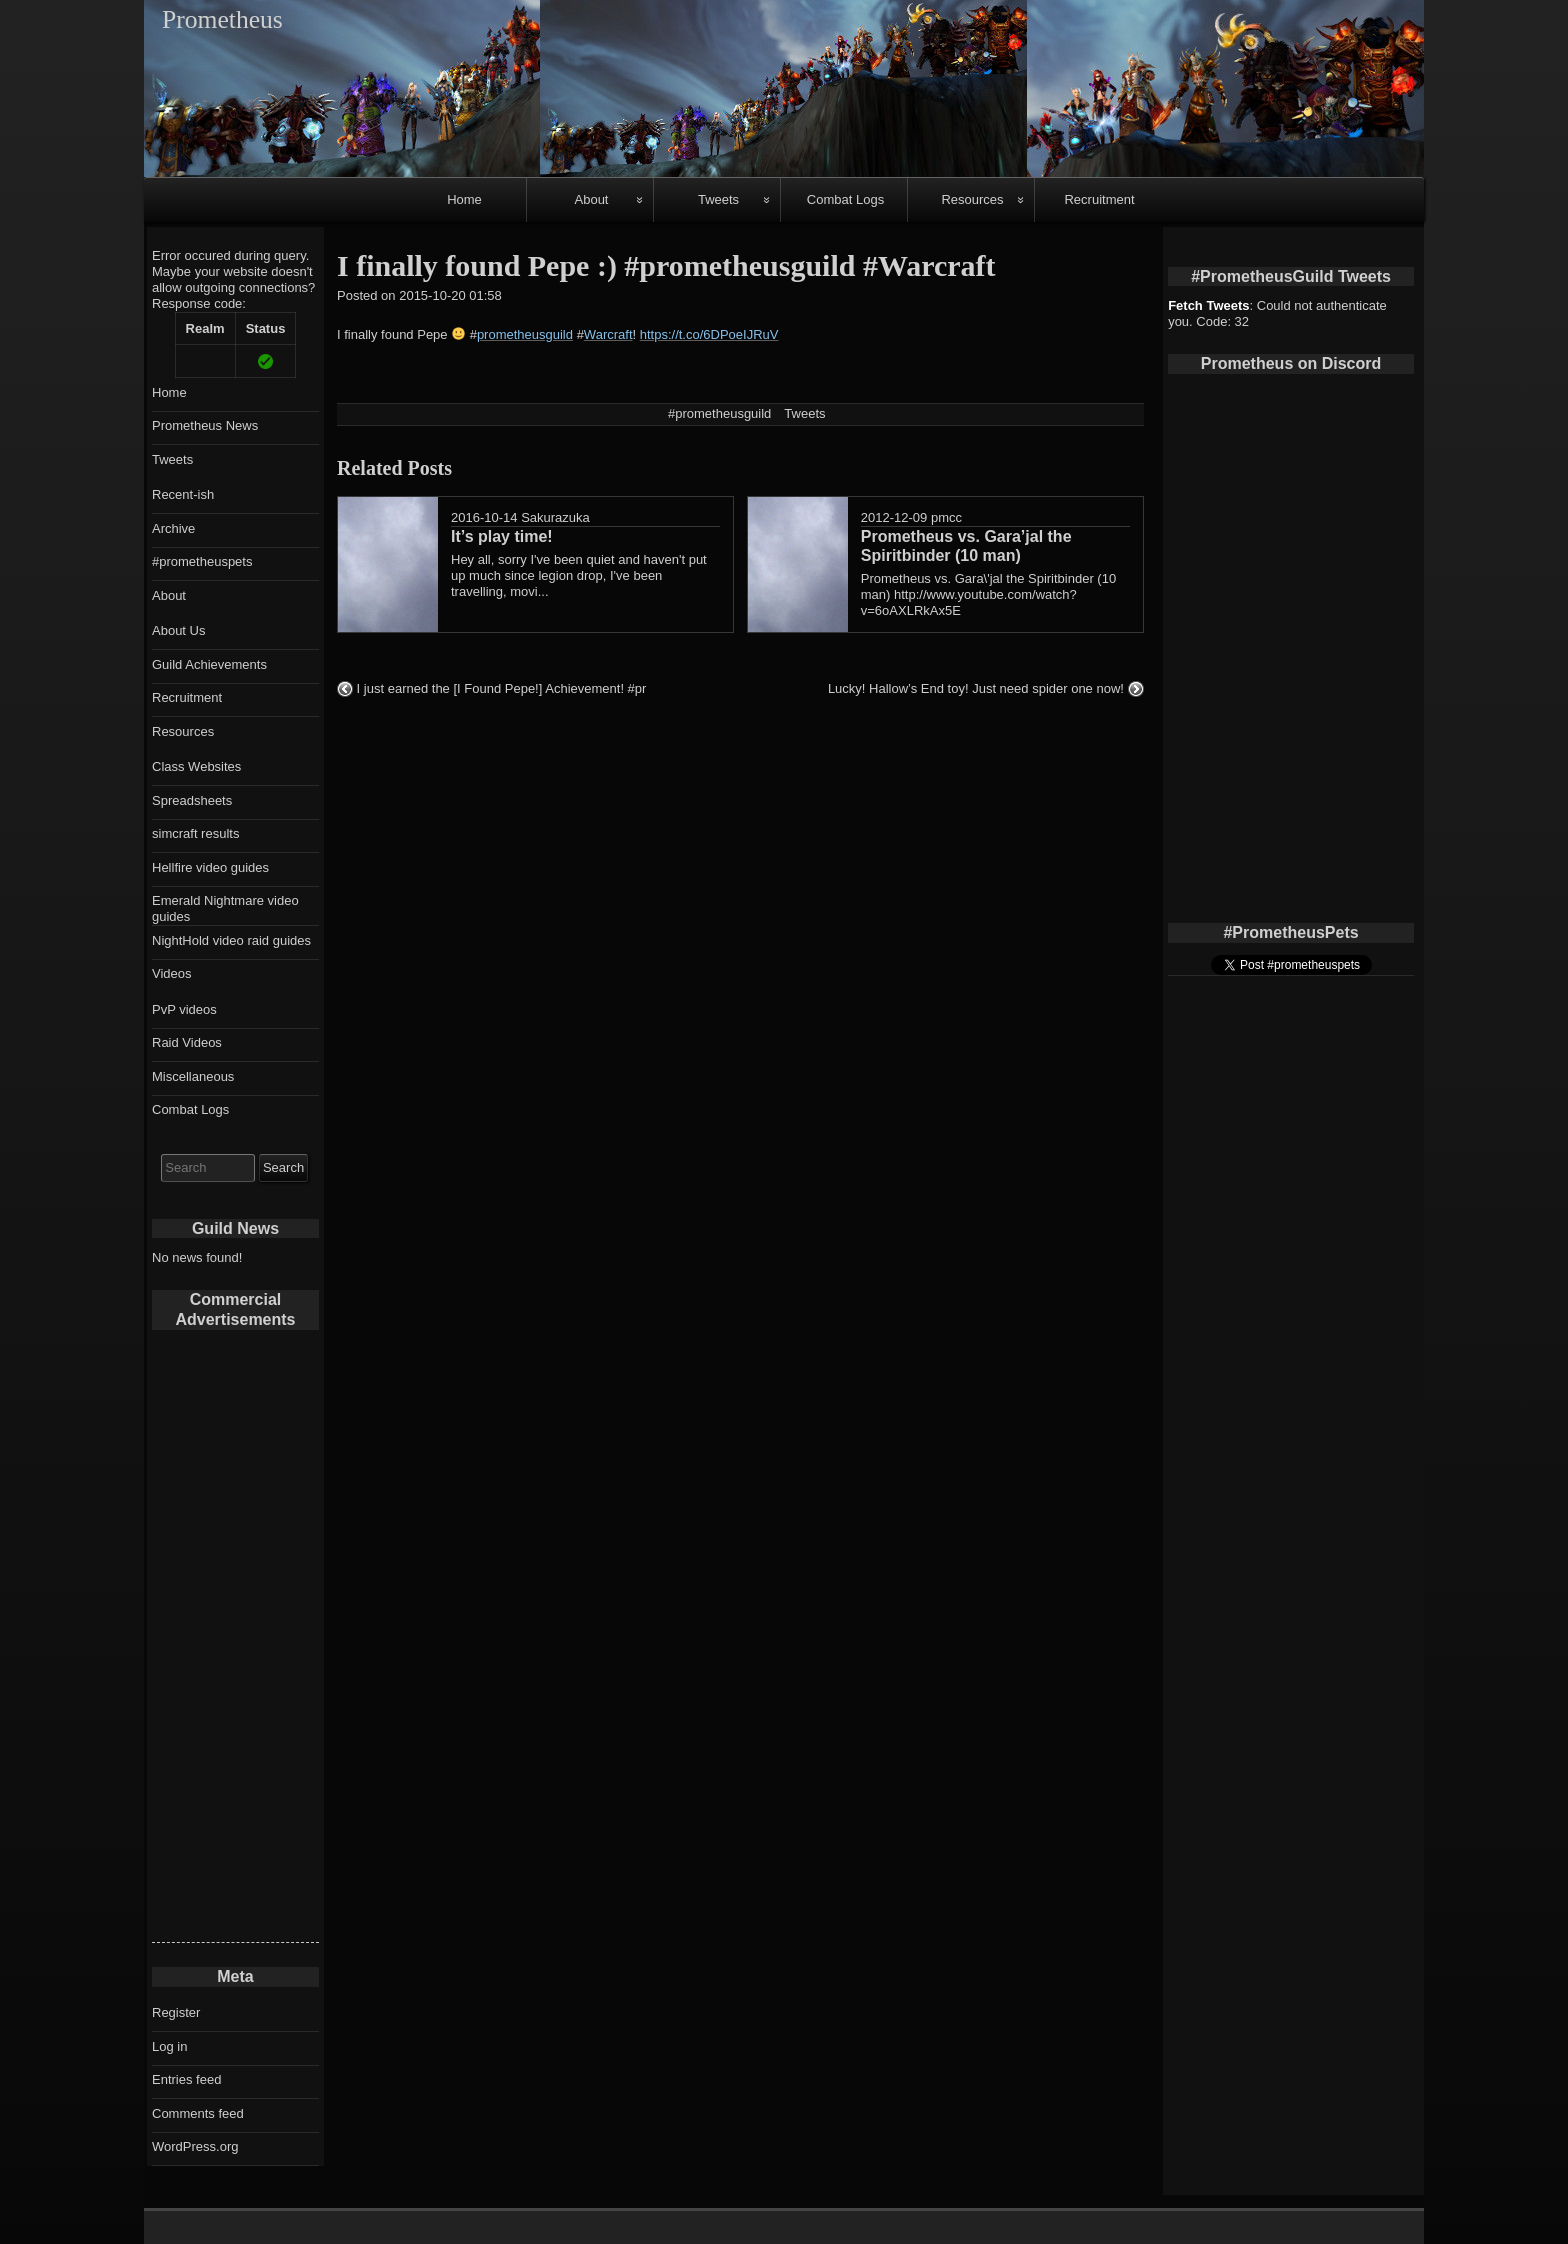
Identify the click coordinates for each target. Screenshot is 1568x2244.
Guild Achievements (209, 664)
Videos (172, 973)
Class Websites (196, 766)
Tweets (718, 199)
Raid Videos (187, 1042)
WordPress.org (195, 2146)
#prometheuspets (202, 561)
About (592, 199)
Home (464, 199)
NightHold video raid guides (231, 940)
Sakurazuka (555, 517)
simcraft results (195, 833)
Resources (972, 199)
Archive (173, 528)
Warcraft (608, 334)
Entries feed (186, 2079)
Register (176, 2012)
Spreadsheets (192, 800)
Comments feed (198, 2113)
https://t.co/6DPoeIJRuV (709, 334)
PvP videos (184, 1009)
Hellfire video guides (210, 867)
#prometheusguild (719, 413)
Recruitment (1099, 199)
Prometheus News (205, 425)
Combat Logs (845, 199)
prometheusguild (525, 334)
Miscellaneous (193, 1076)
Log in (169, 2046)
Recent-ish (183, 494)
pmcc (946, 517)
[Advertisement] (235, 1642)
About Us (178, 630)
